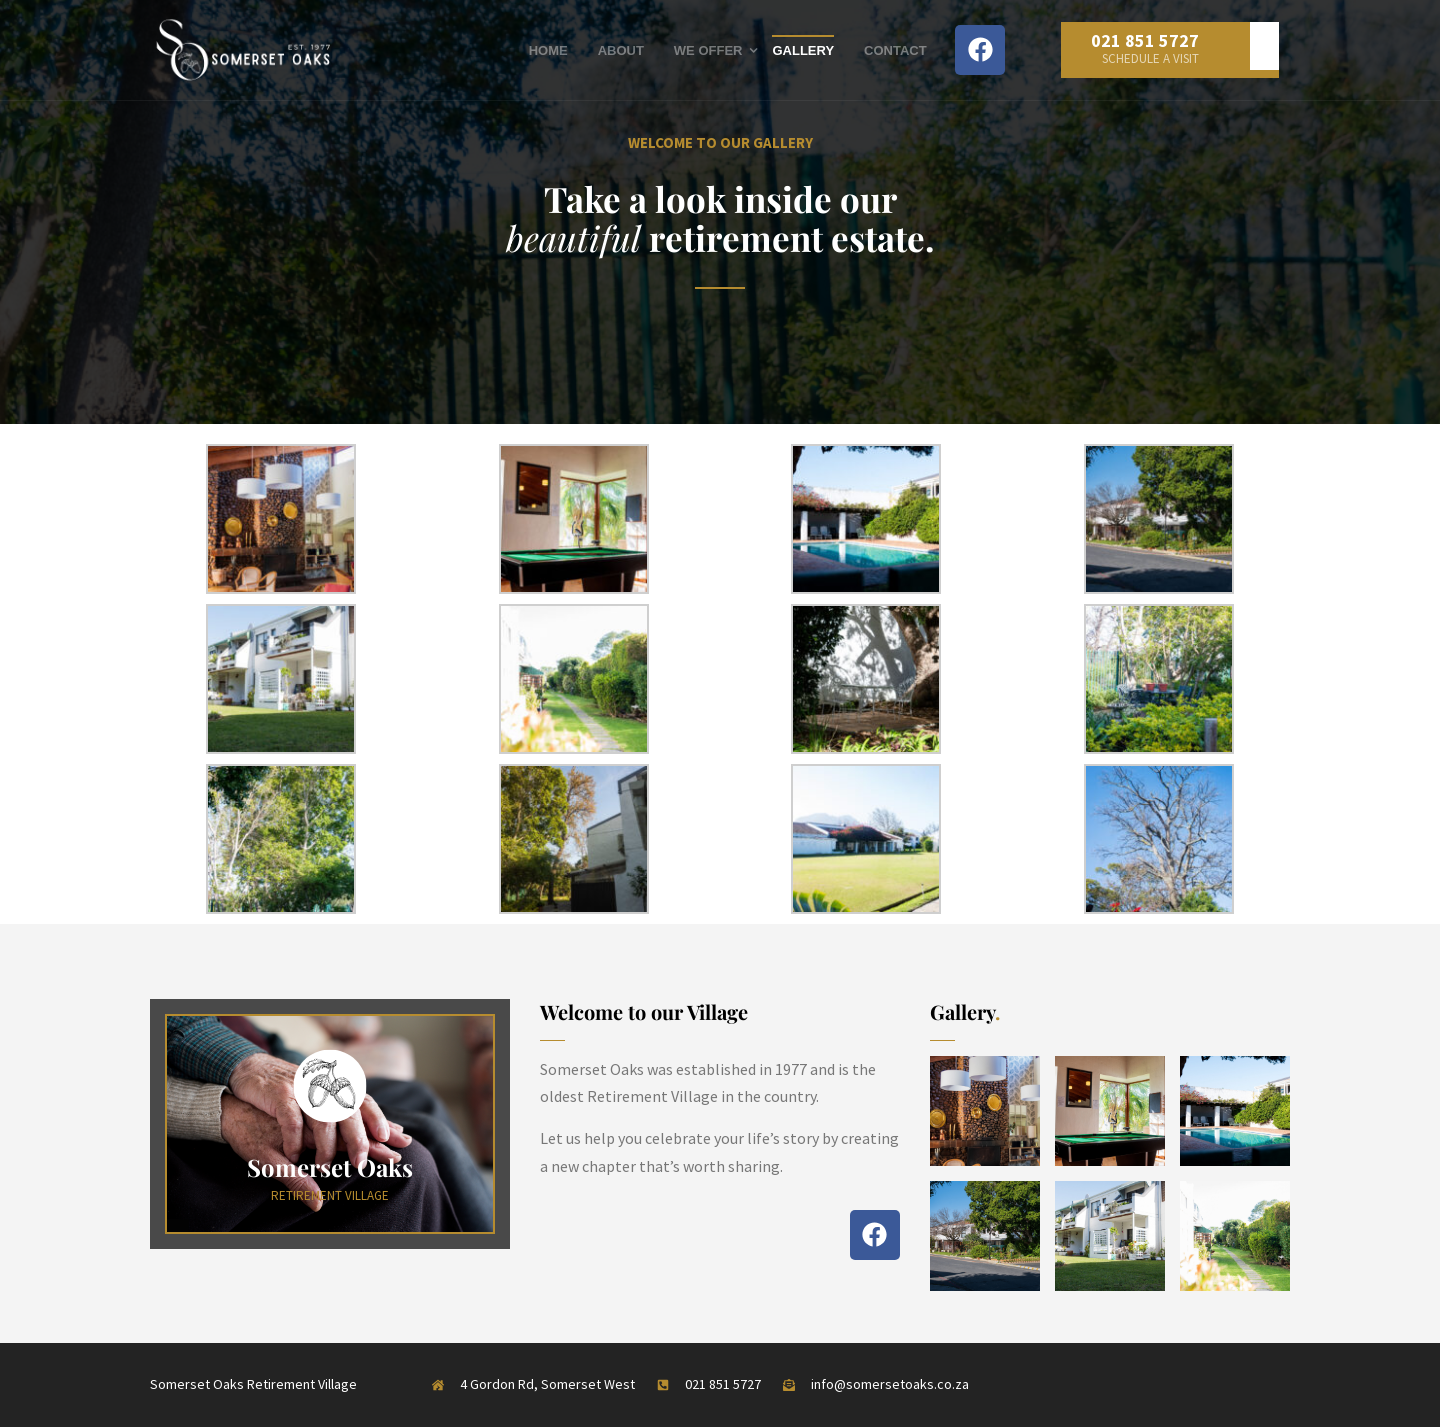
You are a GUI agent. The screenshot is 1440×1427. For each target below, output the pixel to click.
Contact (895, 50)
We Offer (708, 50)
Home (548, 50)
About (621, 50)
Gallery (803, 50)
